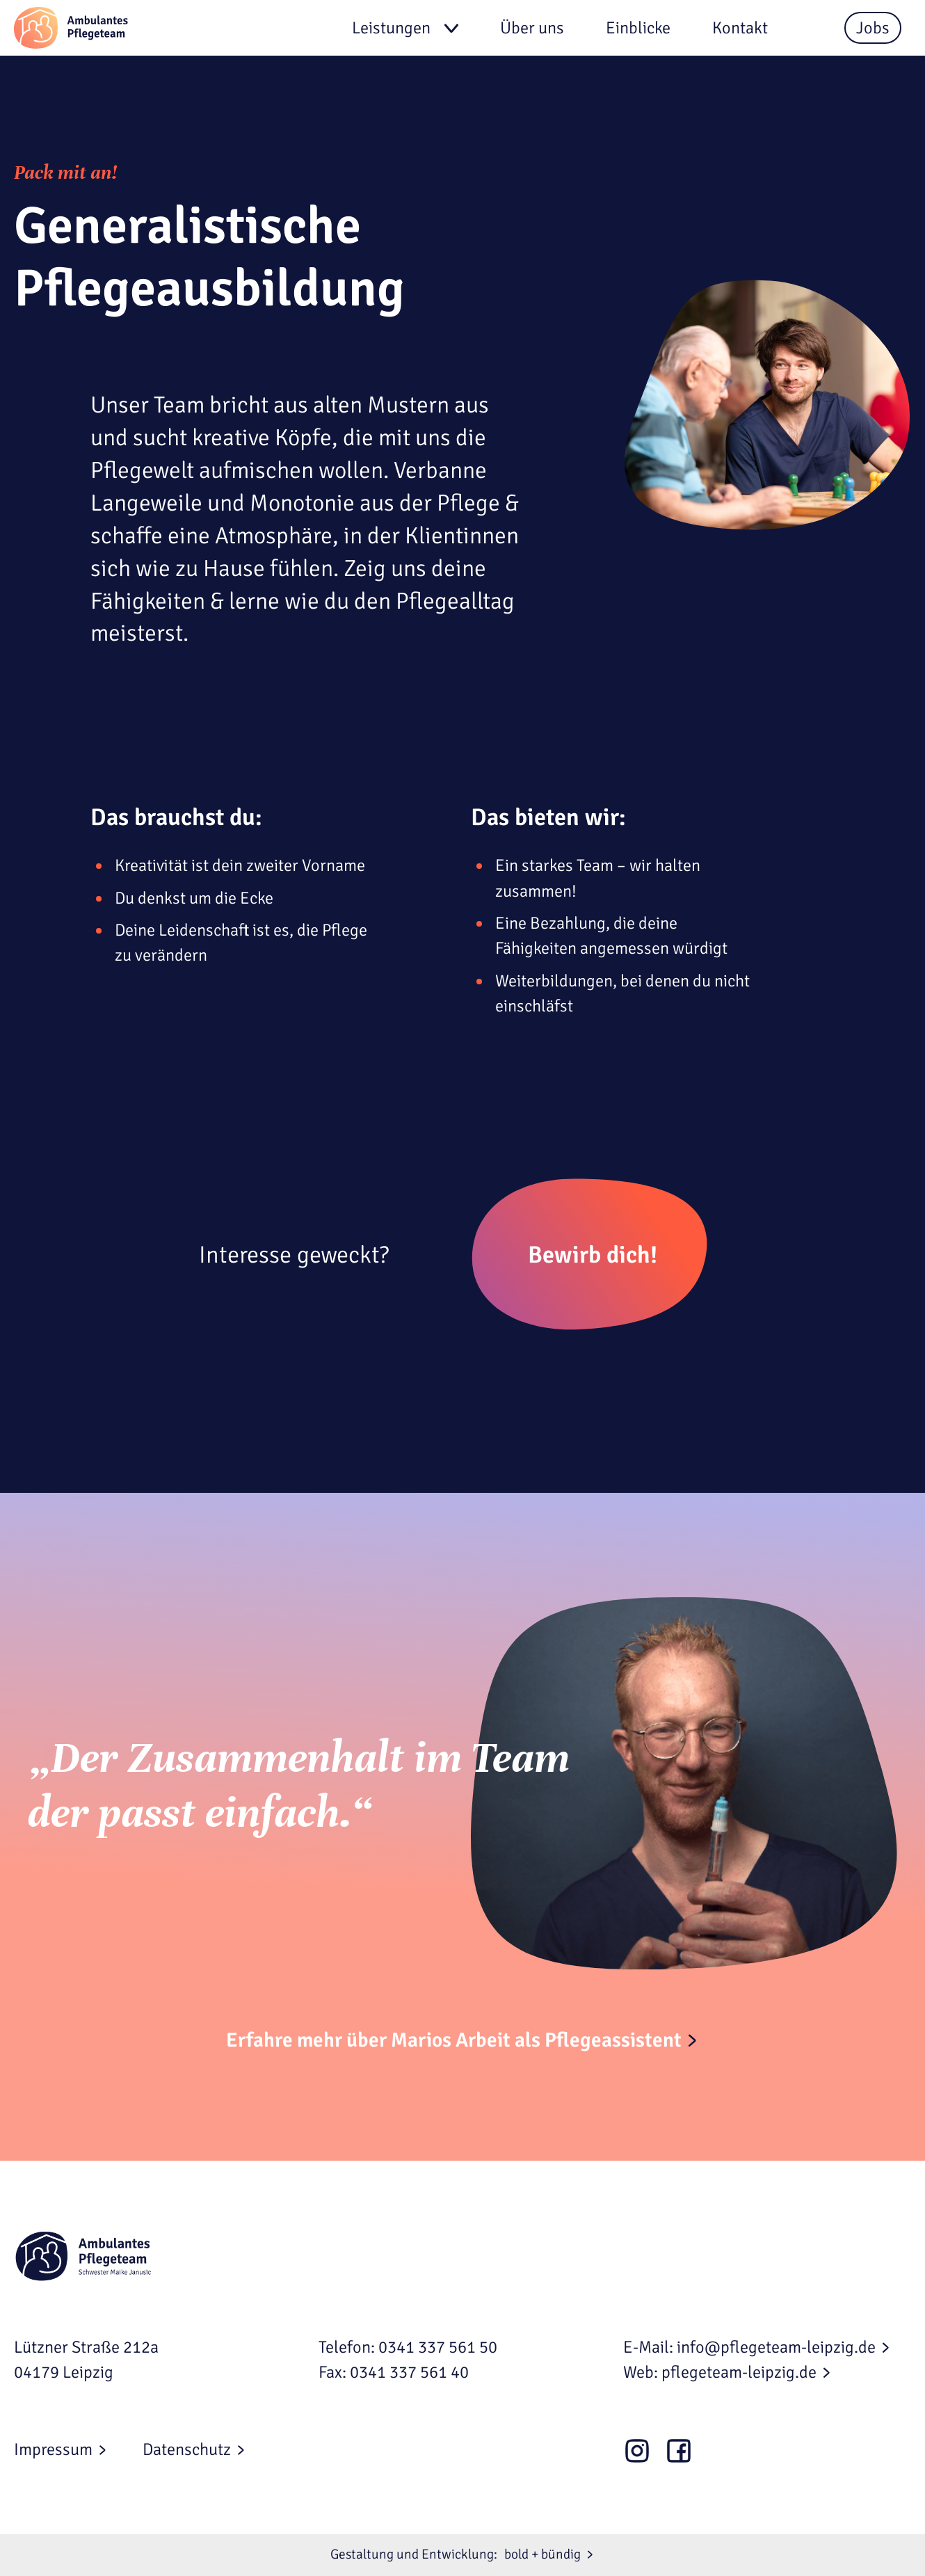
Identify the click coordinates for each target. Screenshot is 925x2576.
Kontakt (740, 27)
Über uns (532, 27)
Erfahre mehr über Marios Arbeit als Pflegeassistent (454, 2040)
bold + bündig (542, 2554)
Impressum (53, 2449)
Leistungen (391, 27)
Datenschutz (187, 2449)
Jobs (873, 27)
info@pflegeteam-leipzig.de (776, 2347)
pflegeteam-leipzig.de (739, 2372)
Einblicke (638, 27)
